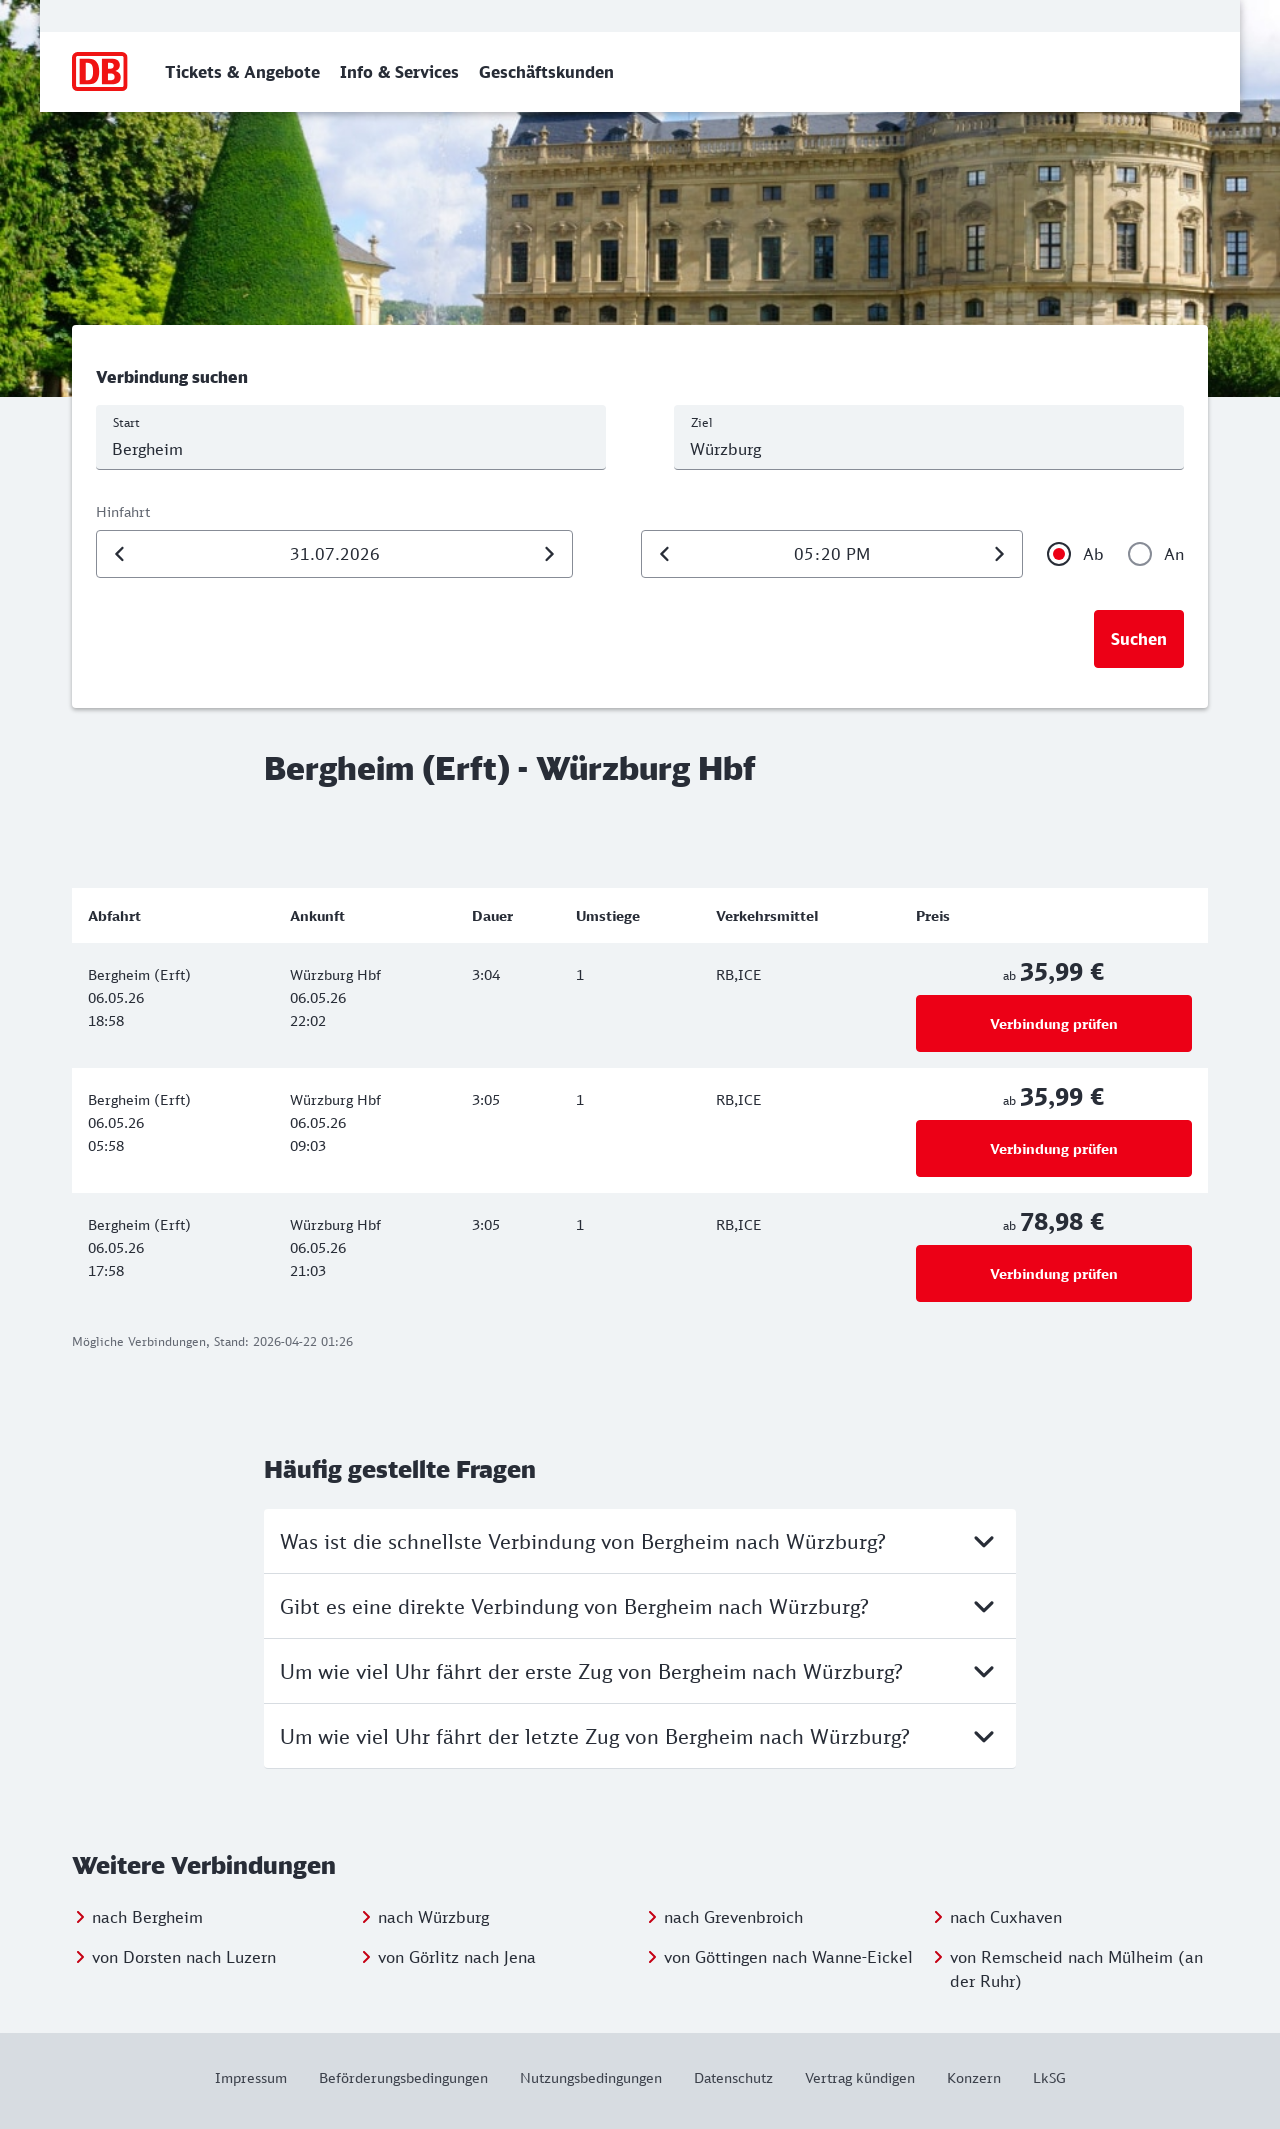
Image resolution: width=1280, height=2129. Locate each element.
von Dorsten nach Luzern (184, 1957)
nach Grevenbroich (733, 1917)
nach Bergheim (147, 1917)
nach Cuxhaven (1006, 1917)
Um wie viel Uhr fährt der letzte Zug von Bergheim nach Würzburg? (640, 1736)
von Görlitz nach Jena (457, 1957)
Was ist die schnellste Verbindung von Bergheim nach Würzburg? (640, 1541)
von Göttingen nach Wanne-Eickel (788, 1957)
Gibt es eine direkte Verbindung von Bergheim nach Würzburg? (640, 1606)
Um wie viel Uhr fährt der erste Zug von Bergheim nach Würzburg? (640, 1671)
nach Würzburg (433, 1917)
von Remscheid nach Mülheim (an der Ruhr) (1076, 1969)
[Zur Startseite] (100, 72)
